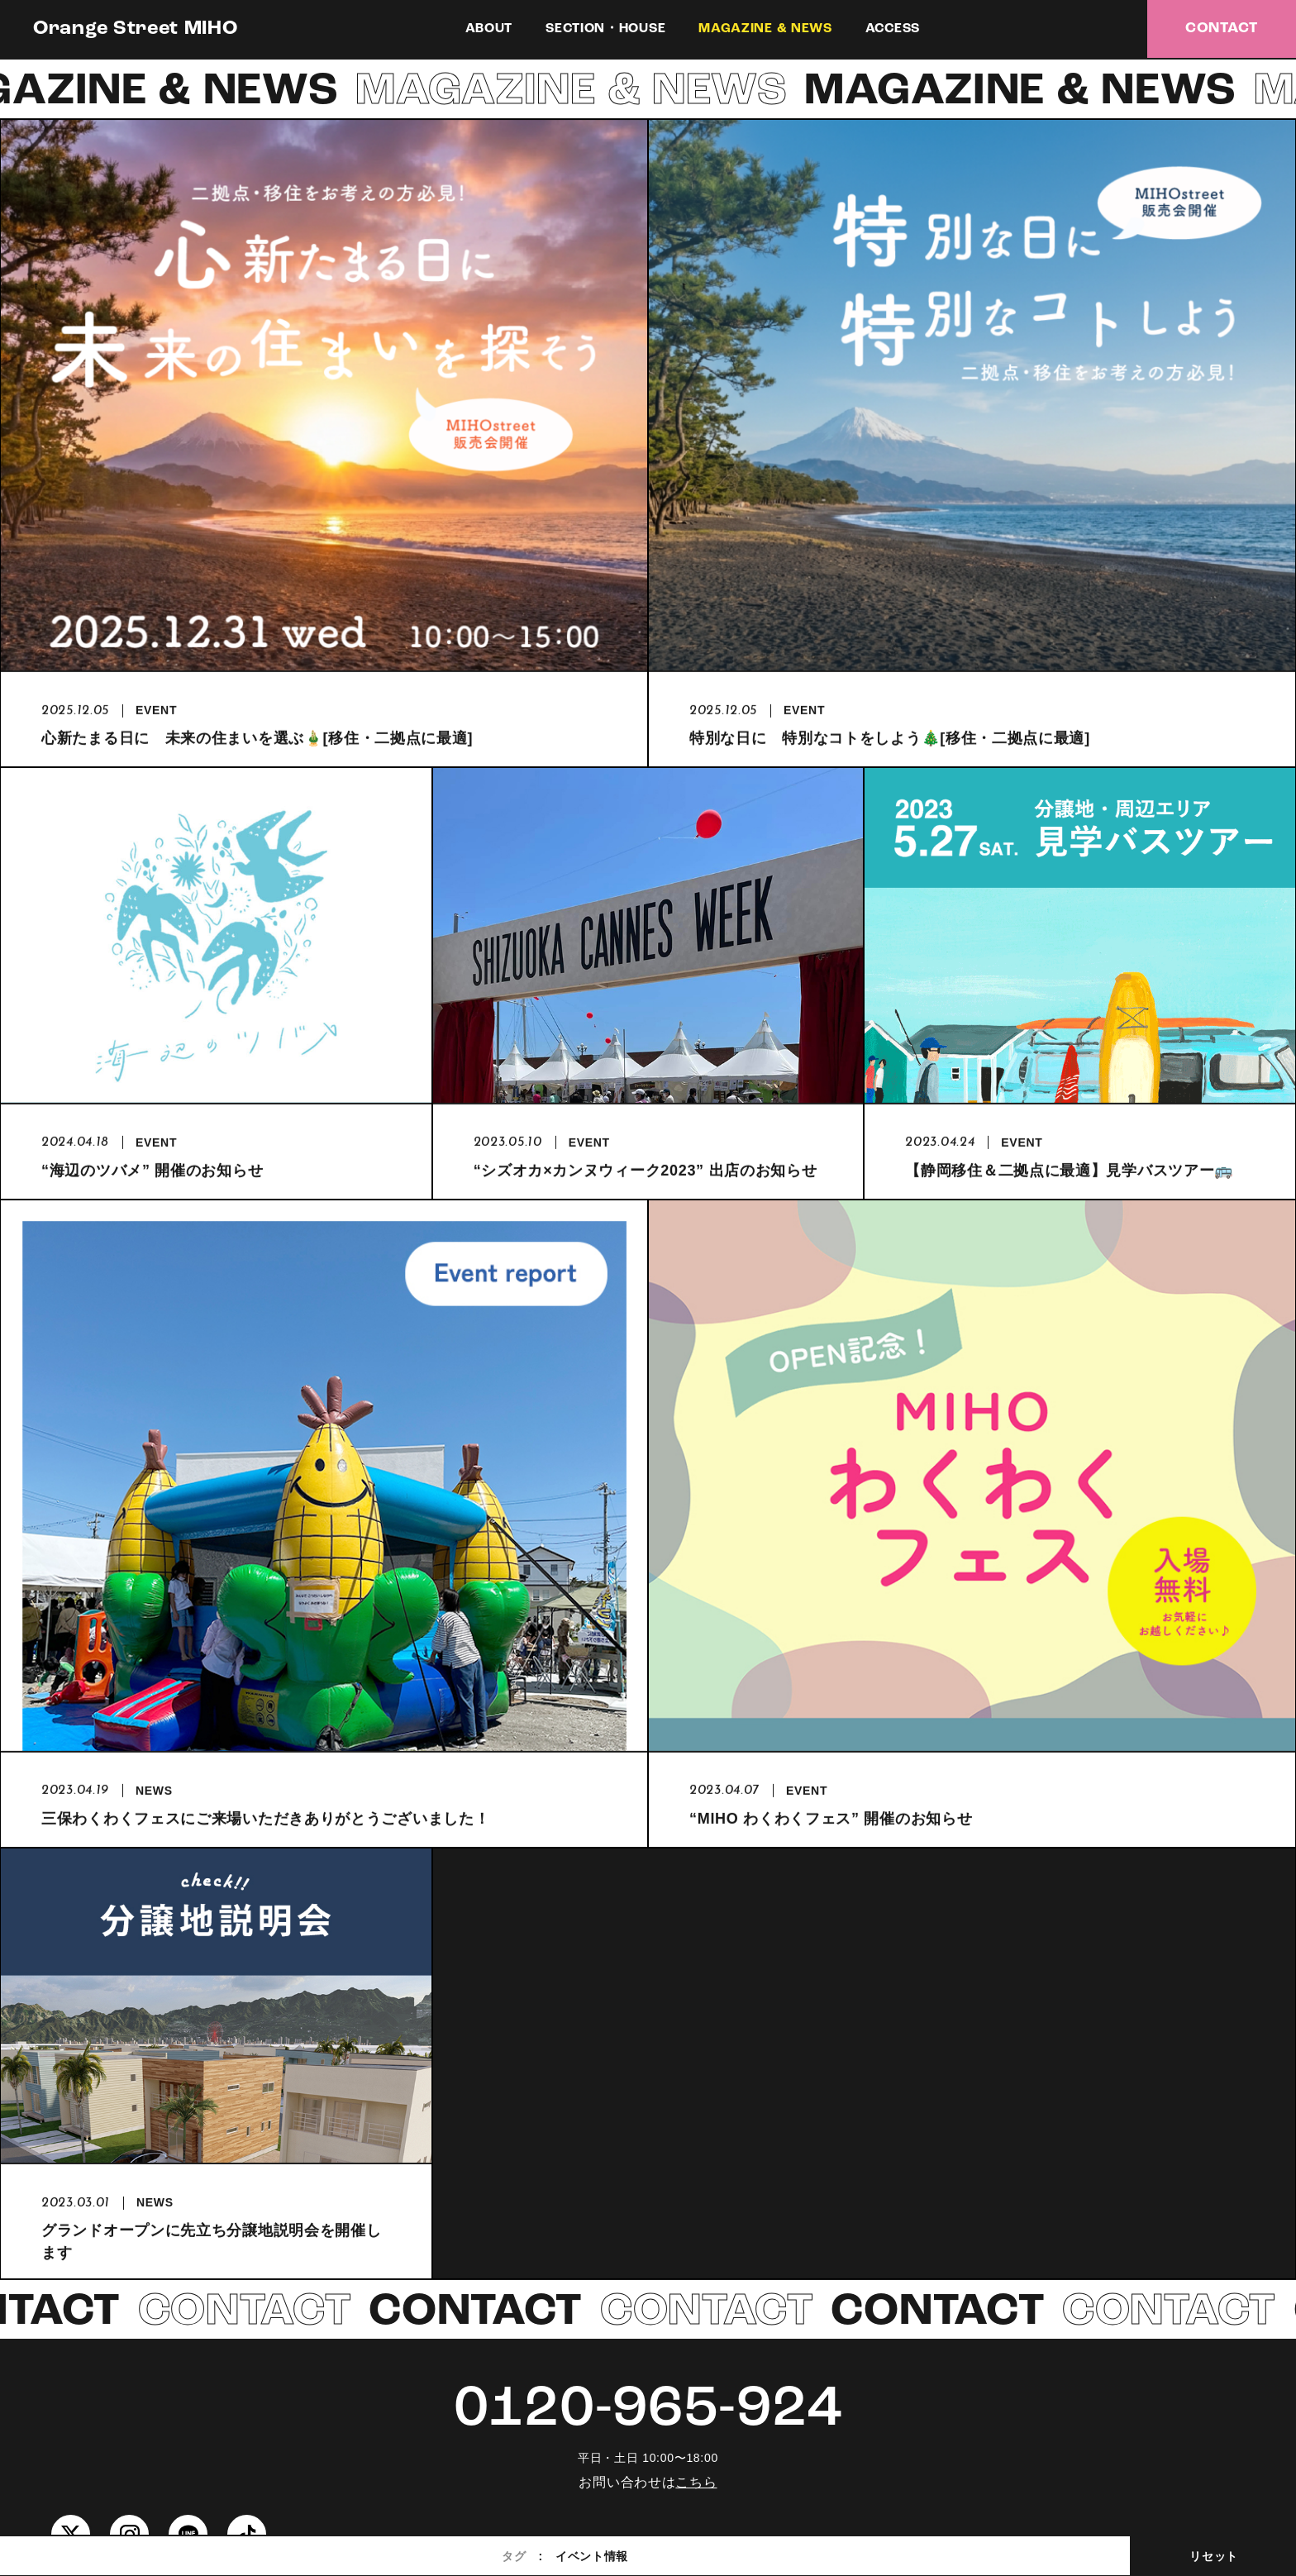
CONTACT (1221, 28)
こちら (696, 2482)
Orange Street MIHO (135, 29)
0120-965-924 (648, 2410)
